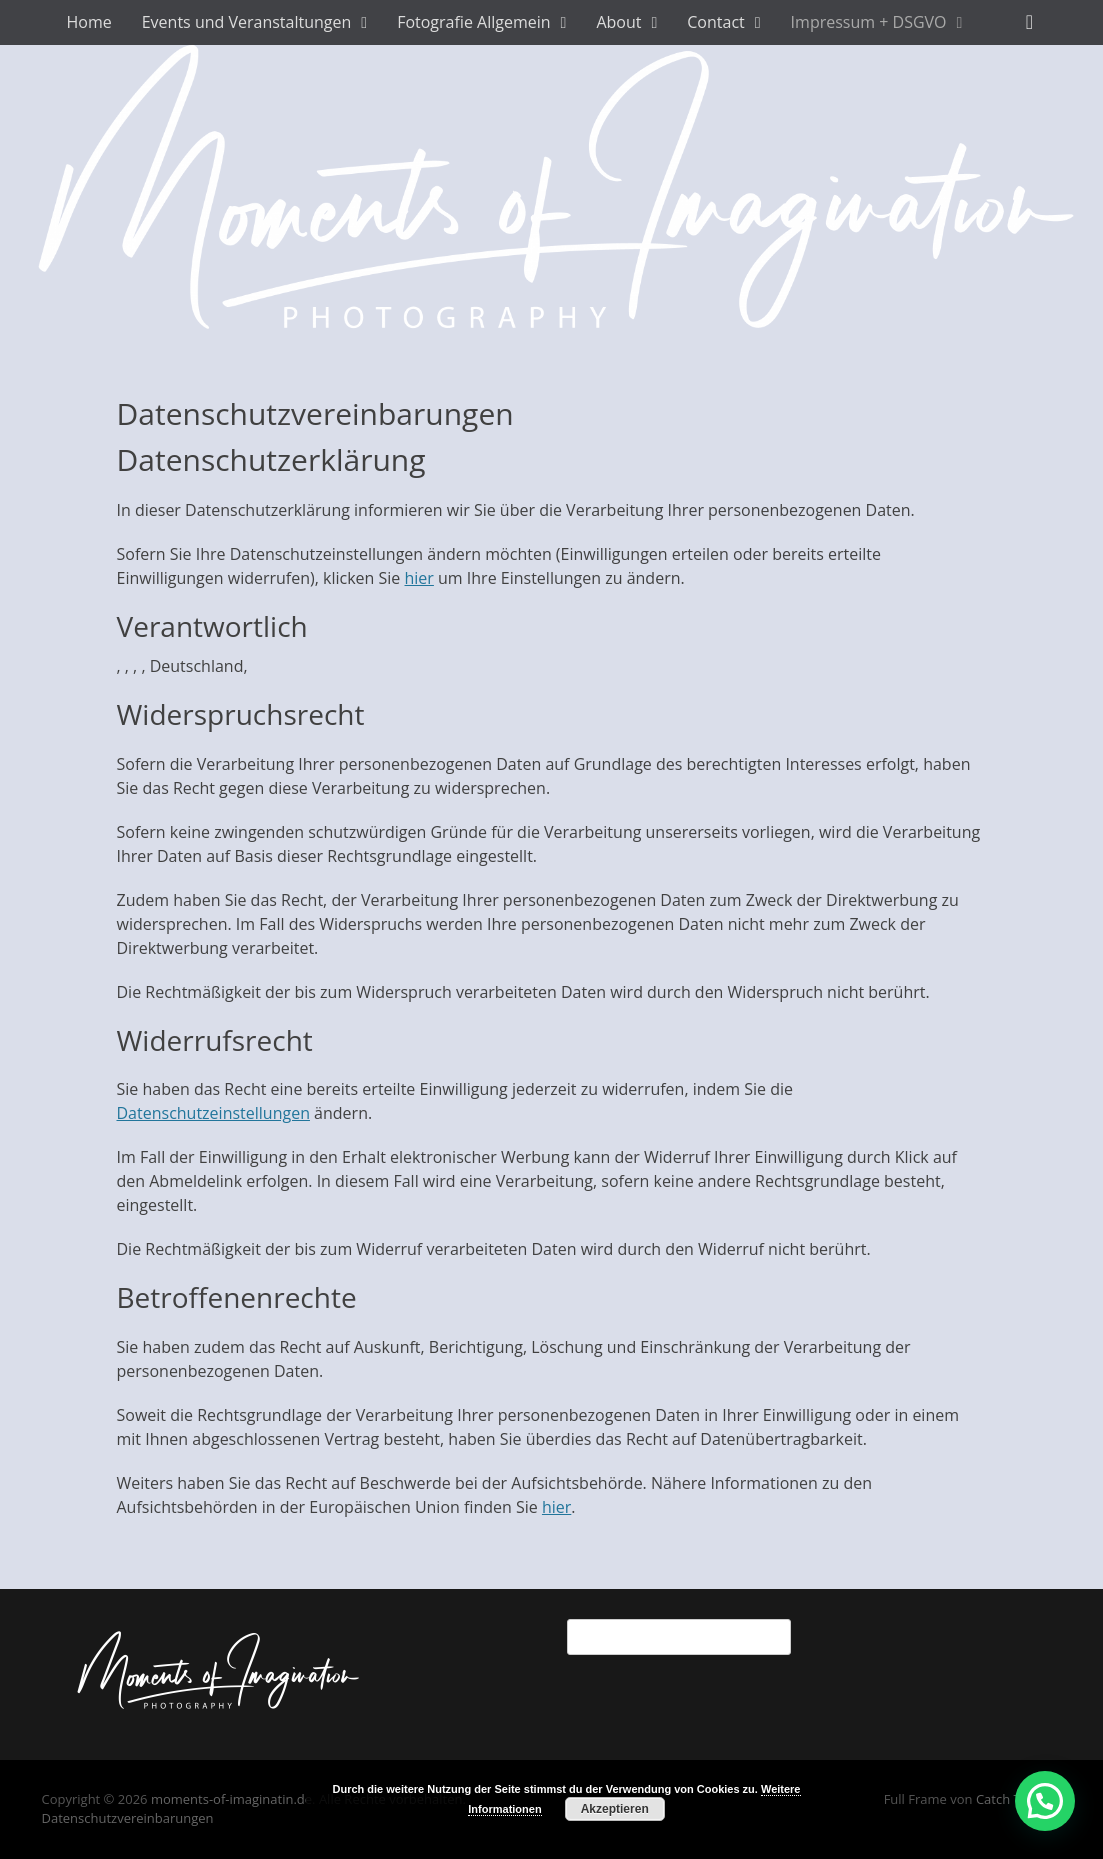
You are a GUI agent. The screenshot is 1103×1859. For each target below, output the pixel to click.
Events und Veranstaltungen (247, 22)
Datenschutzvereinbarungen (128, 1818)
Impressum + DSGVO (869, 22)
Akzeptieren (615, 1809)
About (618, 22)
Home (89, 22)
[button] (1045, 1801)
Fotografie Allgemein (473, 22)
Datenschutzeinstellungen (213, 1113)
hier (419, 578)
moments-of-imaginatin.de (231, 1799)
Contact (715, 22)
